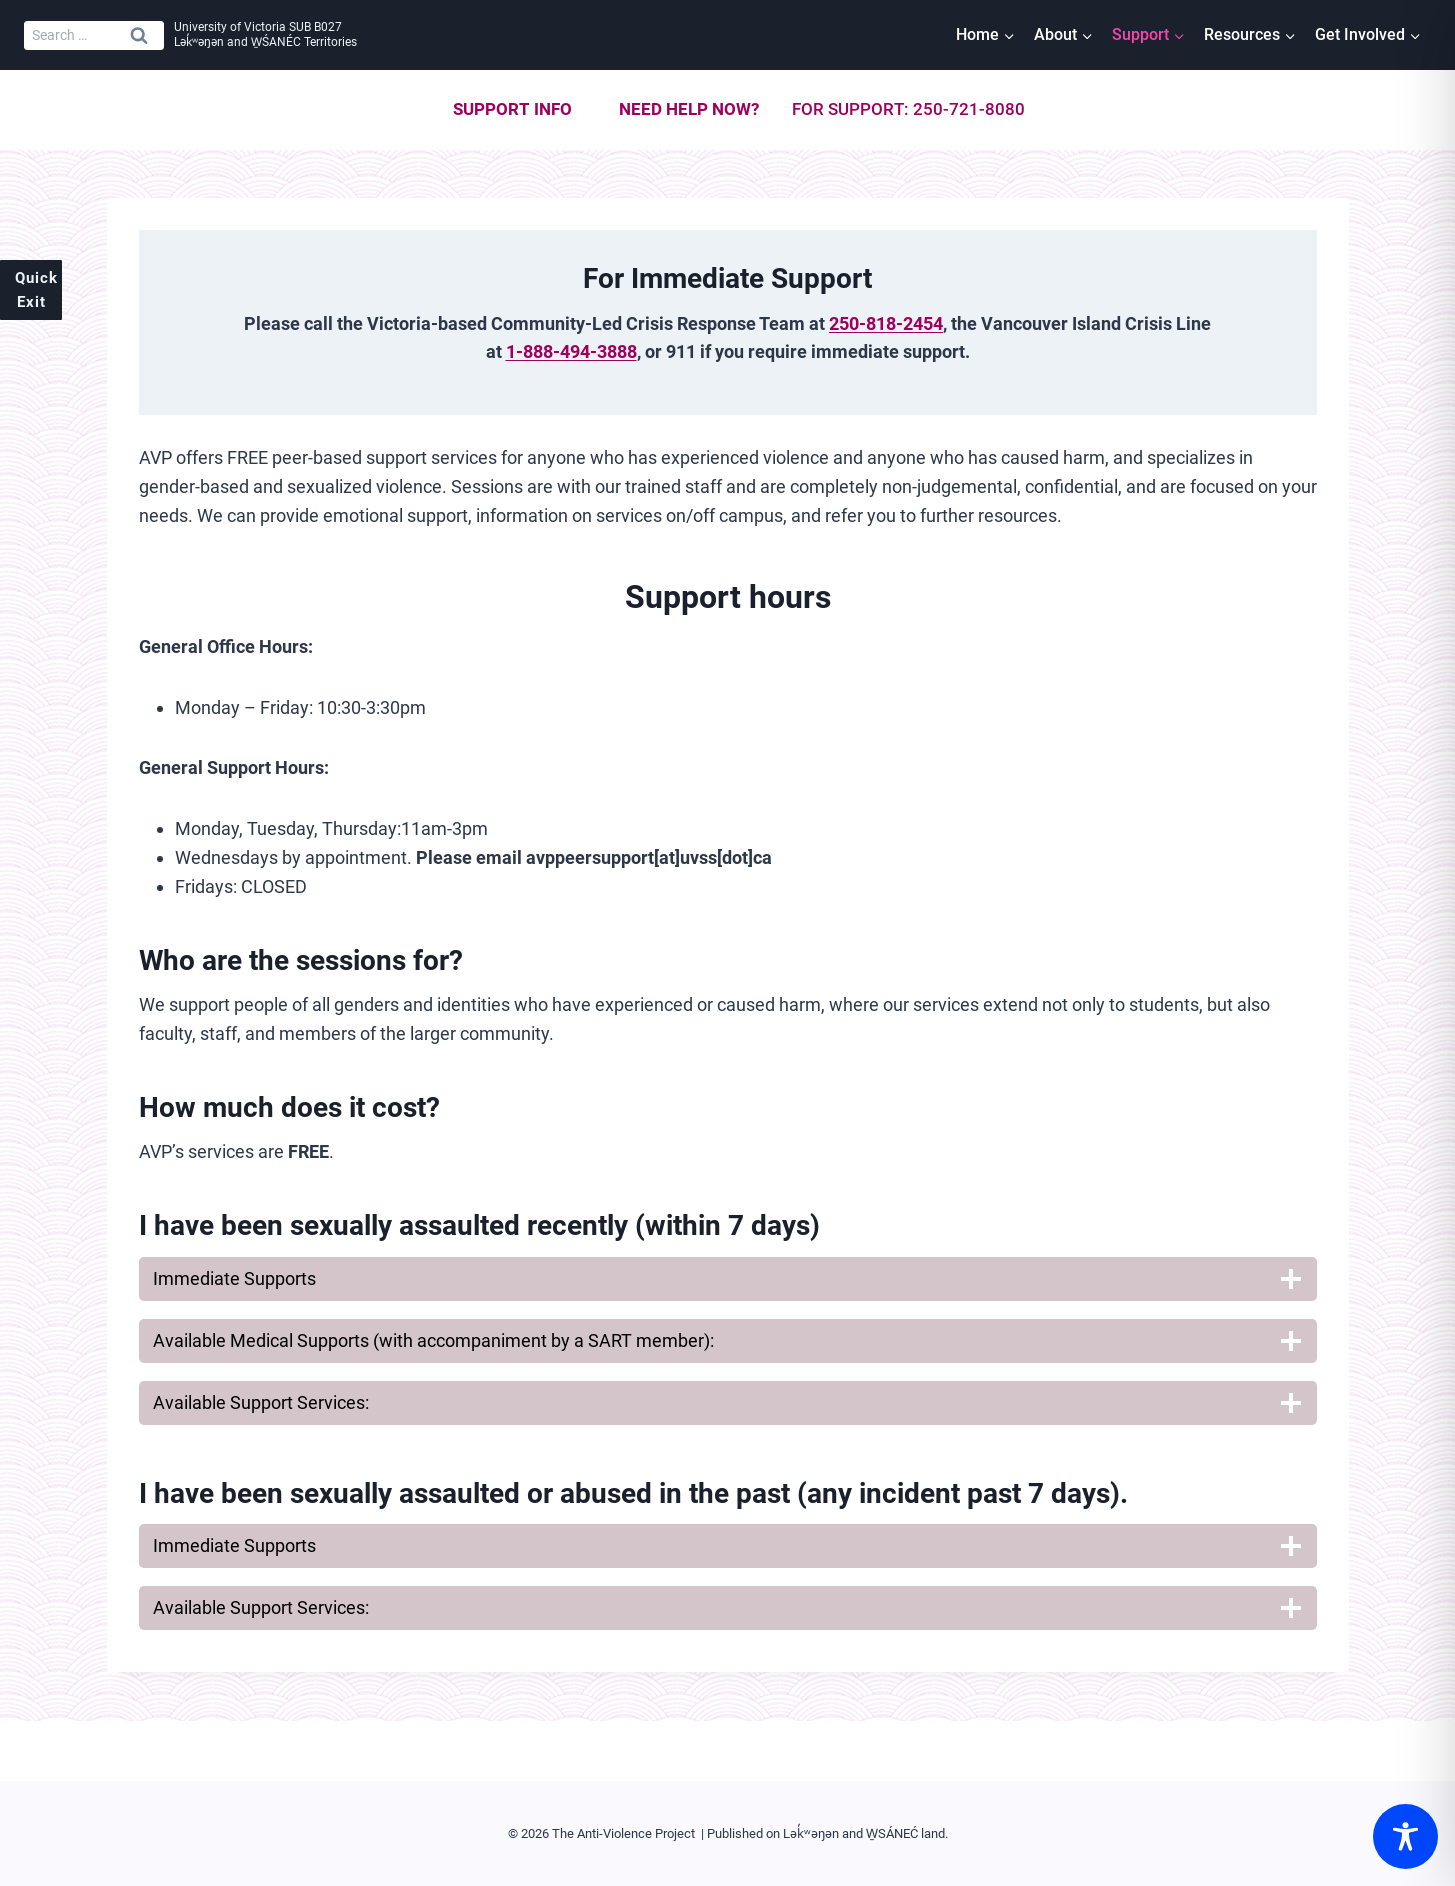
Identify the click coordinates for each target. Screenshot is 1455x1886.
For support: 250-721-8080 (908, 109)
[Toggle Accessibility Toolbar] (1405, 1836)
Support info (512, 109)
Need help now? (689, 109)
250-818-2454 (886, 323)
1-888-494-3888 (571, 351)
